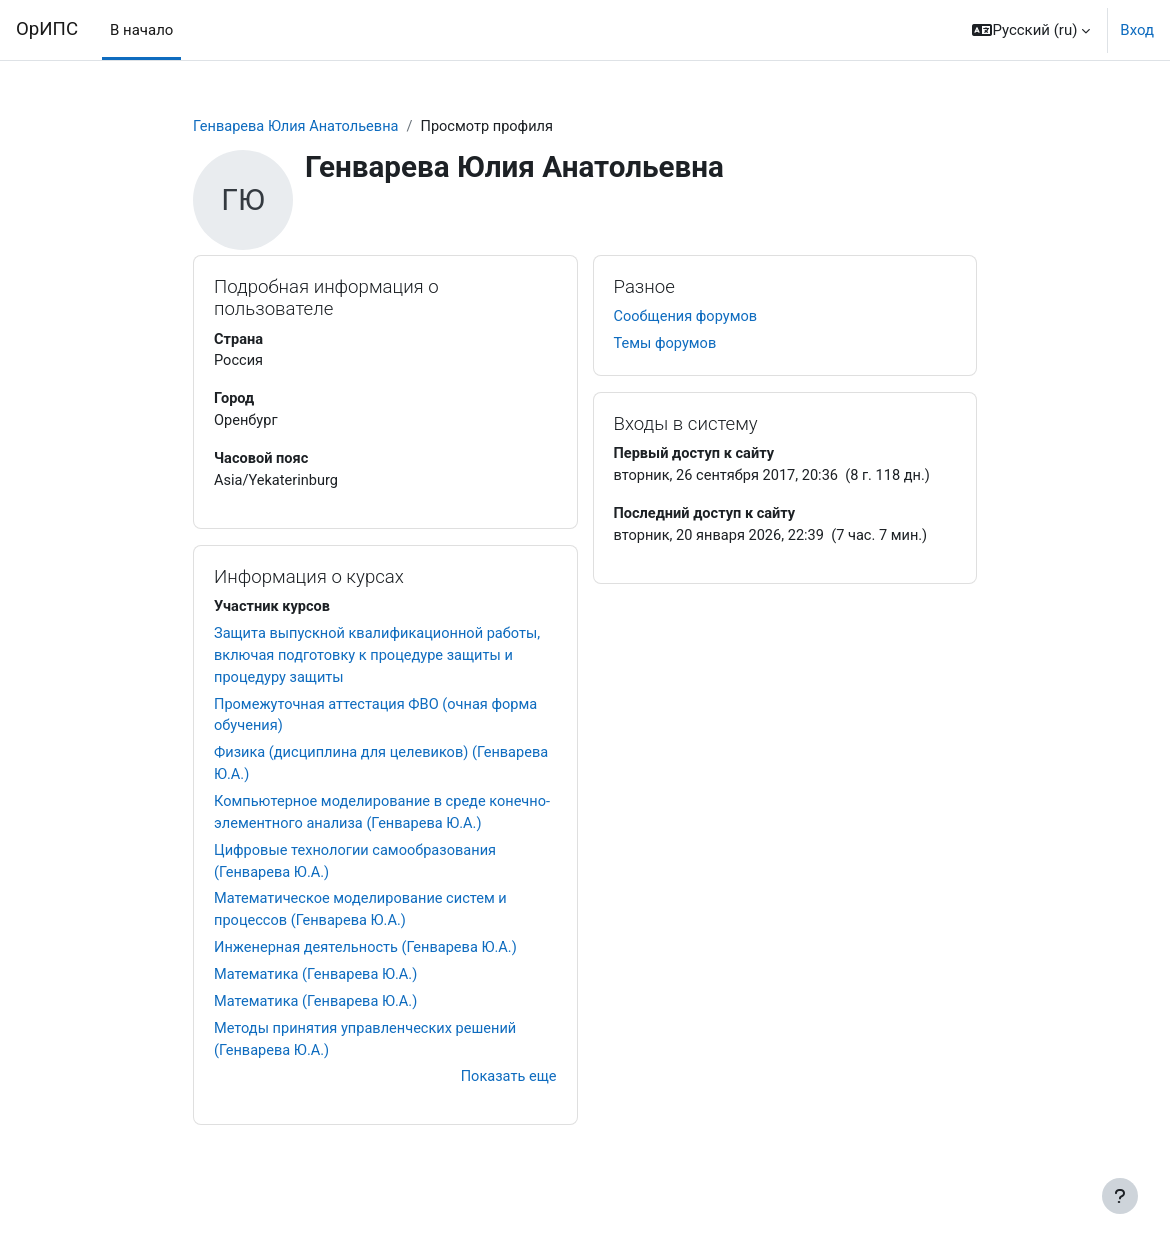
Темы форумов (667, 345)
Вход (1137, 30)
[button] (1031, 30)
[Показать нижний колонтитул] (1120, 1196)
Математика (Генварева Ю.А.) (318, 988)
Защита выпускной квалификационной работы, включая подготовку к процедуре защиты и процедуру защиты (381, 661)
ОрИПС (47, 29)
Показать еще (507, 1093)
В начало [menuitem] (141, 30)
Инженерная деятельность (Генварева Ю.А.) (369, 961)
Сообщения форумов (688, 318)
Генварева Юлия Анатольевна (298, 127)
